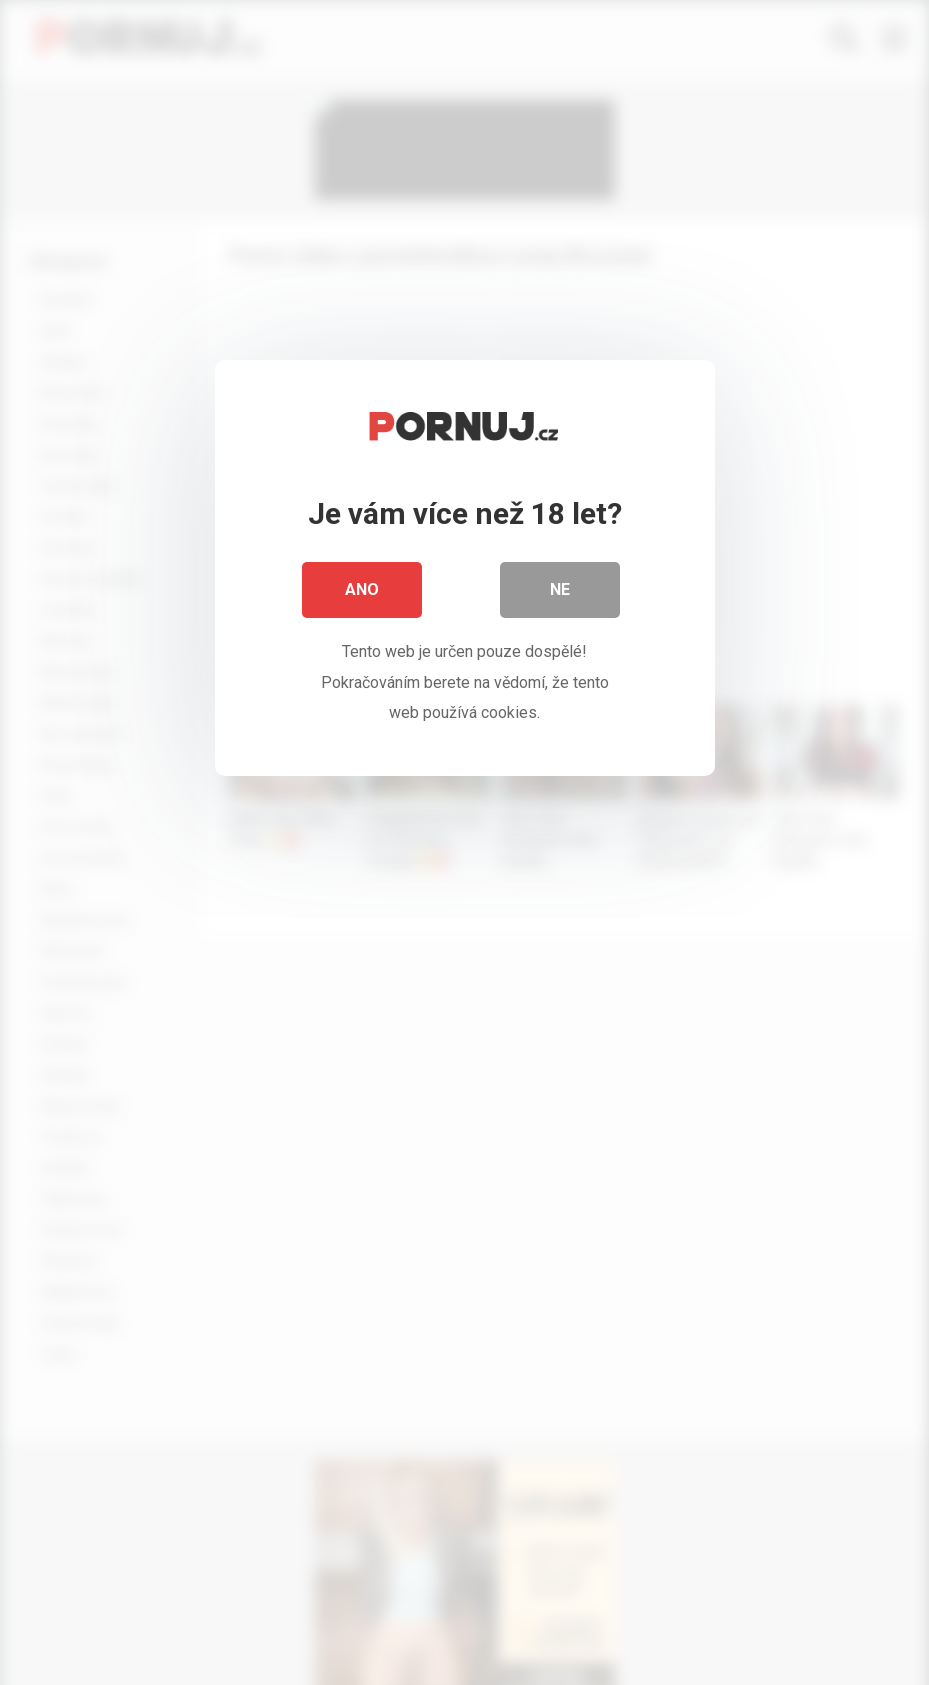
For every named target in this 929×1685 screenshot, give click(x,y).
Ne (560, 589)
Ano (362, 589)
